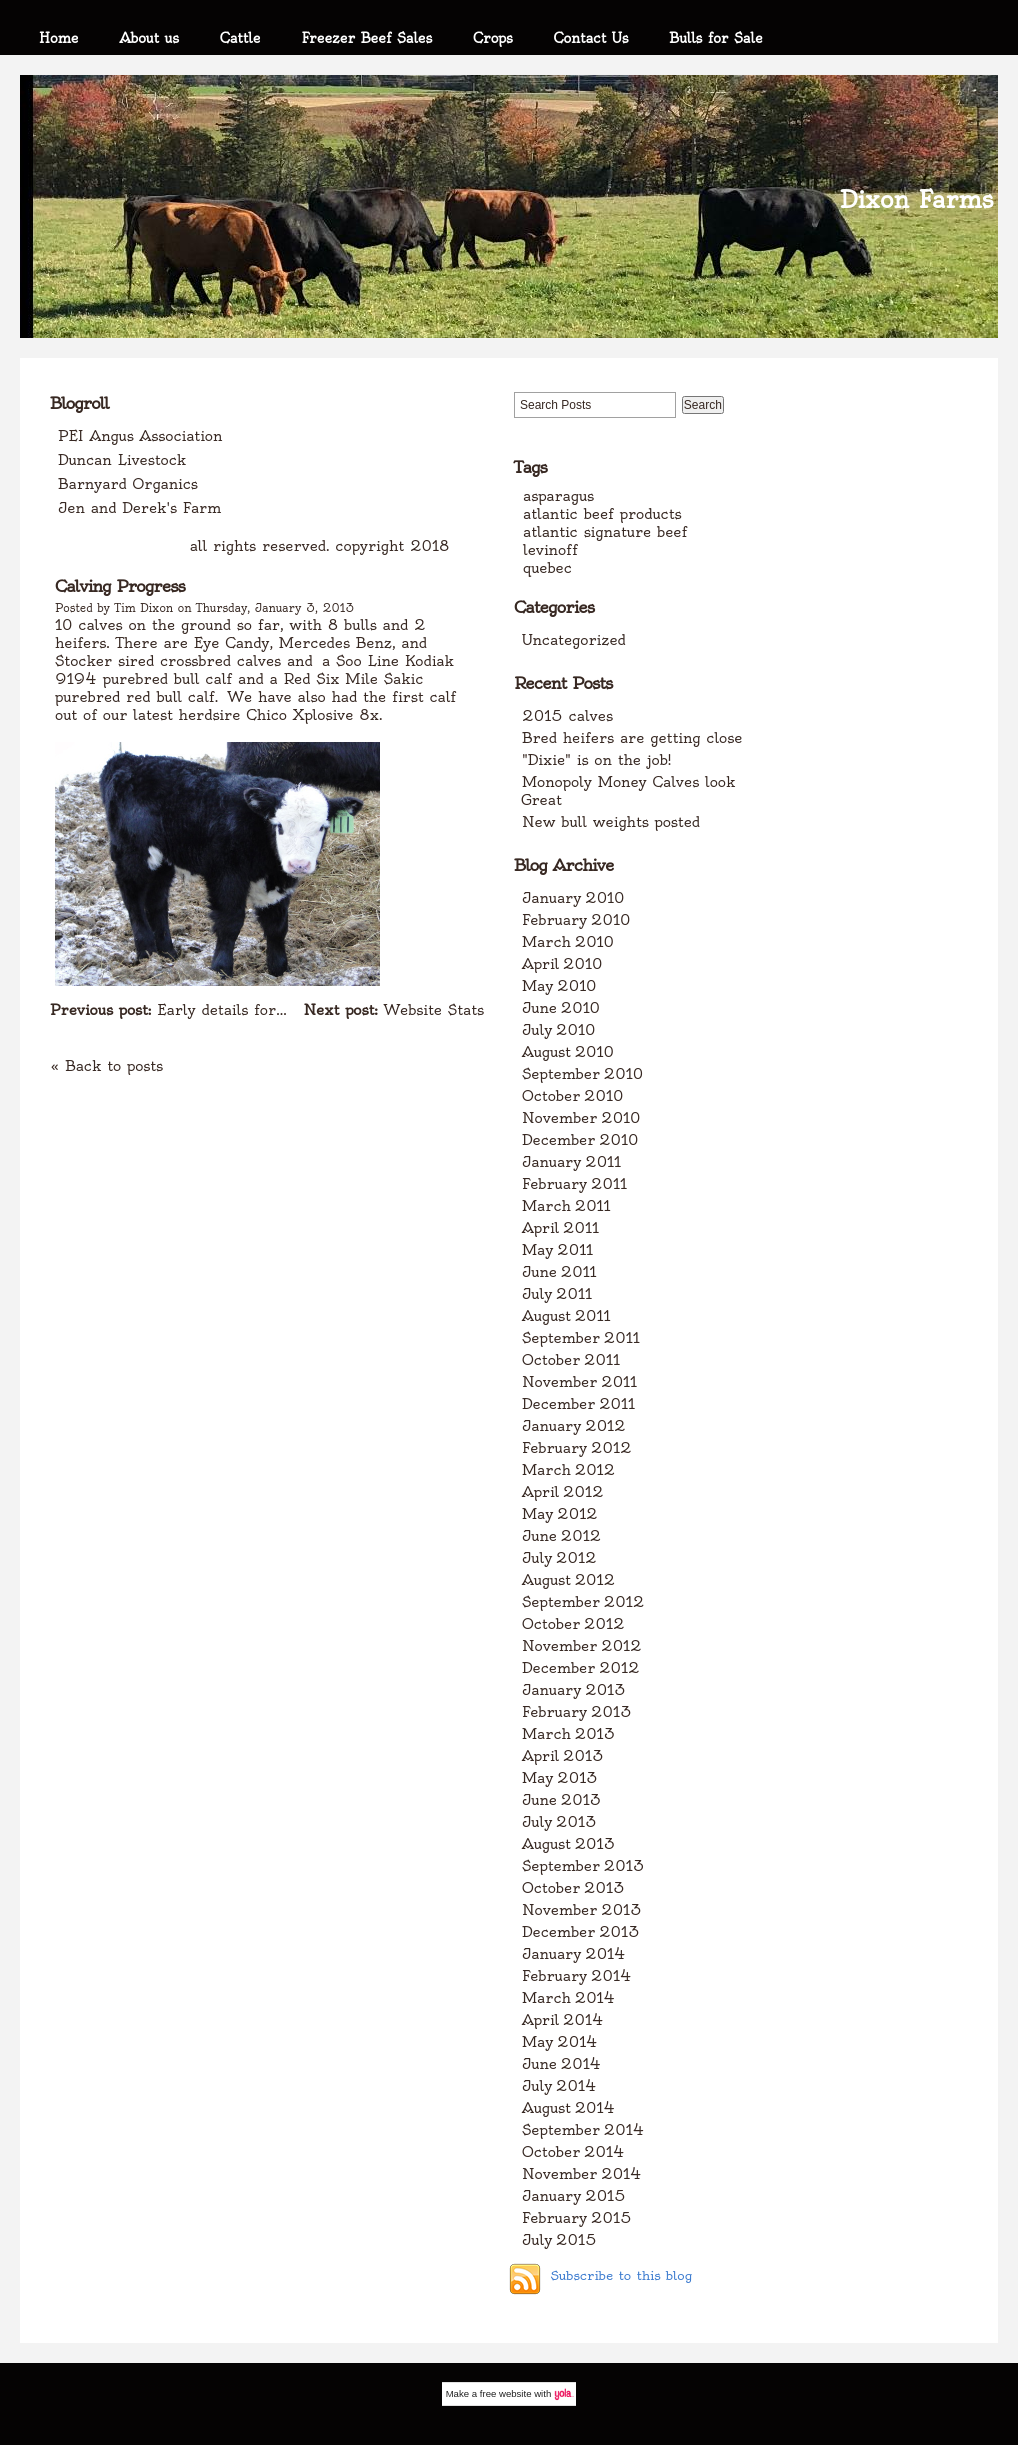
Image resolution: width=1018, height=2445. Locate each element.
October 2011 (571, 1360)
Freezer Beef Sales (366, 38)
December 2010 (580, 1140)
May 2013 (560, 1778)
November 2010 (581, 1118)
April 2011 (560, 1228)
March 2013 (568, 1734)
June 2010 (561, 1008)
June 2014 (561, 2064)
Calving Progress (120, 586)
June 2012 (561, 1536)
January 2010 (573, 898)
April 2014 (563, 2020)
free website (506, 2393)
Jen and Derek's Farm (139, 508)
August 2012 (568, 1580)
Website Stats (394, 1010)
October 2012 (573, 1624)
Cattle (240, 38)
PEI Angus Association (140, 436)
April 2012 (563, 1492)
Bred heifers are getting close (632, 738)
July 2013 (559, 1822)
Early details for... (168, 1010)
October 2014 (573, 2152)
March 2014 (568, 1998)
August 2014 (568, 2108)
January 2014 (574, 1954)
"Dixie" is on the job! (596, 760)
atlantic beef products (602, 514)
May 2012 (560, 1514)
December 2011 (578, 1404)
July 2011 (557, 1294)
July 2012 (559, 1558)
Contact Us (591, 38)
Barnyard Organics (128, 484)
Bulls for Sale (715, 38)
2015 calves (567, 716)
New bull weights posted (611, 822)
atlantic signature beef (605, 532)
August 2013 (568, 1844)
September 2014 (583, 2130)
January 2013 (574, 1690)
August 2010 (568, 1052)
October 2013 (573, 1888)
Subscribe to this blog (621, 2275)
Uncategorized (574, 640)
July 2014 (559, 2086)
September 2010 (582, 1074)
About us (149, 38)
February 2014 (577, 1976)
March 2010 (568, 942)
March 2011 (566, 1206)
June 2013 (561, 1800)
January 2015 (574, 2196)
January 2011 (571, 1162)
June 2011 (559, 1272)
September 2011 (581, 1338)
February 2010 (576, 920)
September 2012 (583, 1602)
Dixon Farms (916, 199)
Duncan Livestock (122, 460)
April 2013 (563, 1756)
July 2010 (558, 1030)
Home (59, 38)
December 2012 (581, 1668)
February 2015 (577, 2218)
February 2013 (577, 1712)
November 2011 (579, 1382)
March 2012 (568, 1470)
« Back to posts (106, 1066)
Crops (493, 38)
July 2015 (559, 2240)
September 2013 (583, 1866)
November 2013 (582, 1910)
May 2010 (559, 986)
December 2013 (581, 1932)
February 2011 (574, 1184)
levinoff (550, 550)
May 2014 (560, 2042)
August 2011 (566, 1316)
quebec (547, 568)
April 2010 (562, 964)
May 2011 (557, 1250)
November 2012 (582, 1646)
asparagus (558, 496)
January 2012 (574, 1426)
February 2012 (577, 1448)
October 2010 (572, 1096)
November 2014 (582, 2174)
